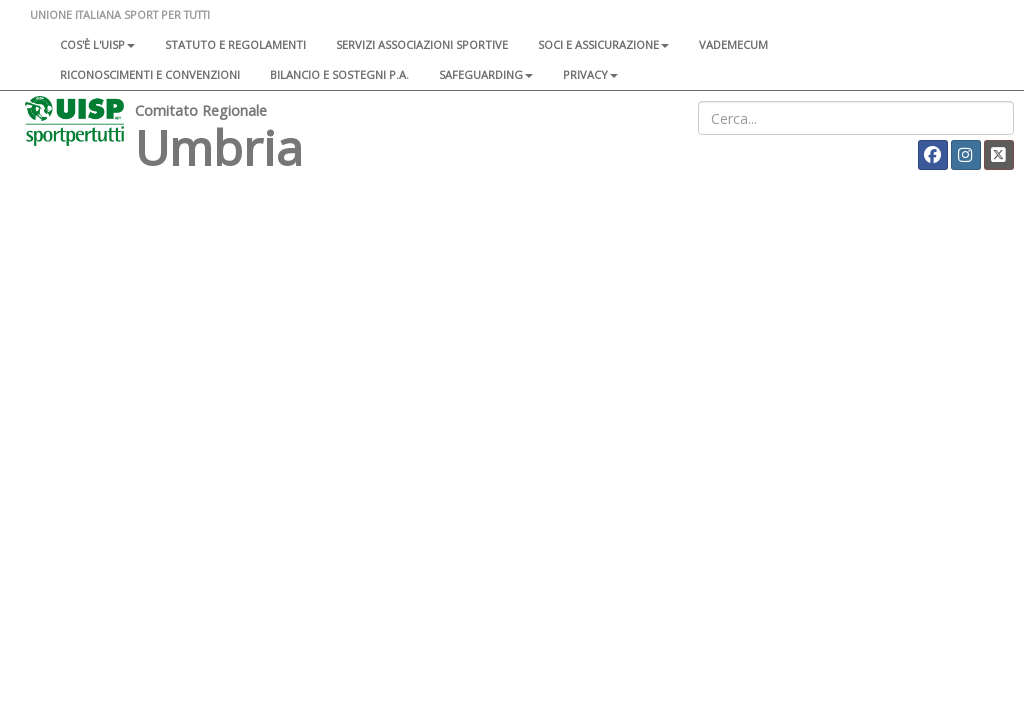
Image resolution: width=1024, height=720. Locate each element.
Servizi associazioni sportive (422, 44)
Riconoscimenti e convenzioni (150, 74)
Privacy (590, 74)
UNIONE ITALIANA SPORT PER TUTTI (120, 14)
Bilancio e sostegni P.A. (339, 74)
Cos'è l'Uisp (97, 44)
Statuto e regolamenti (235, 44)
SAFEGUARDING (486, 74)
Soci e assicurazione (603, 44)
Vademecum (733, 44)
